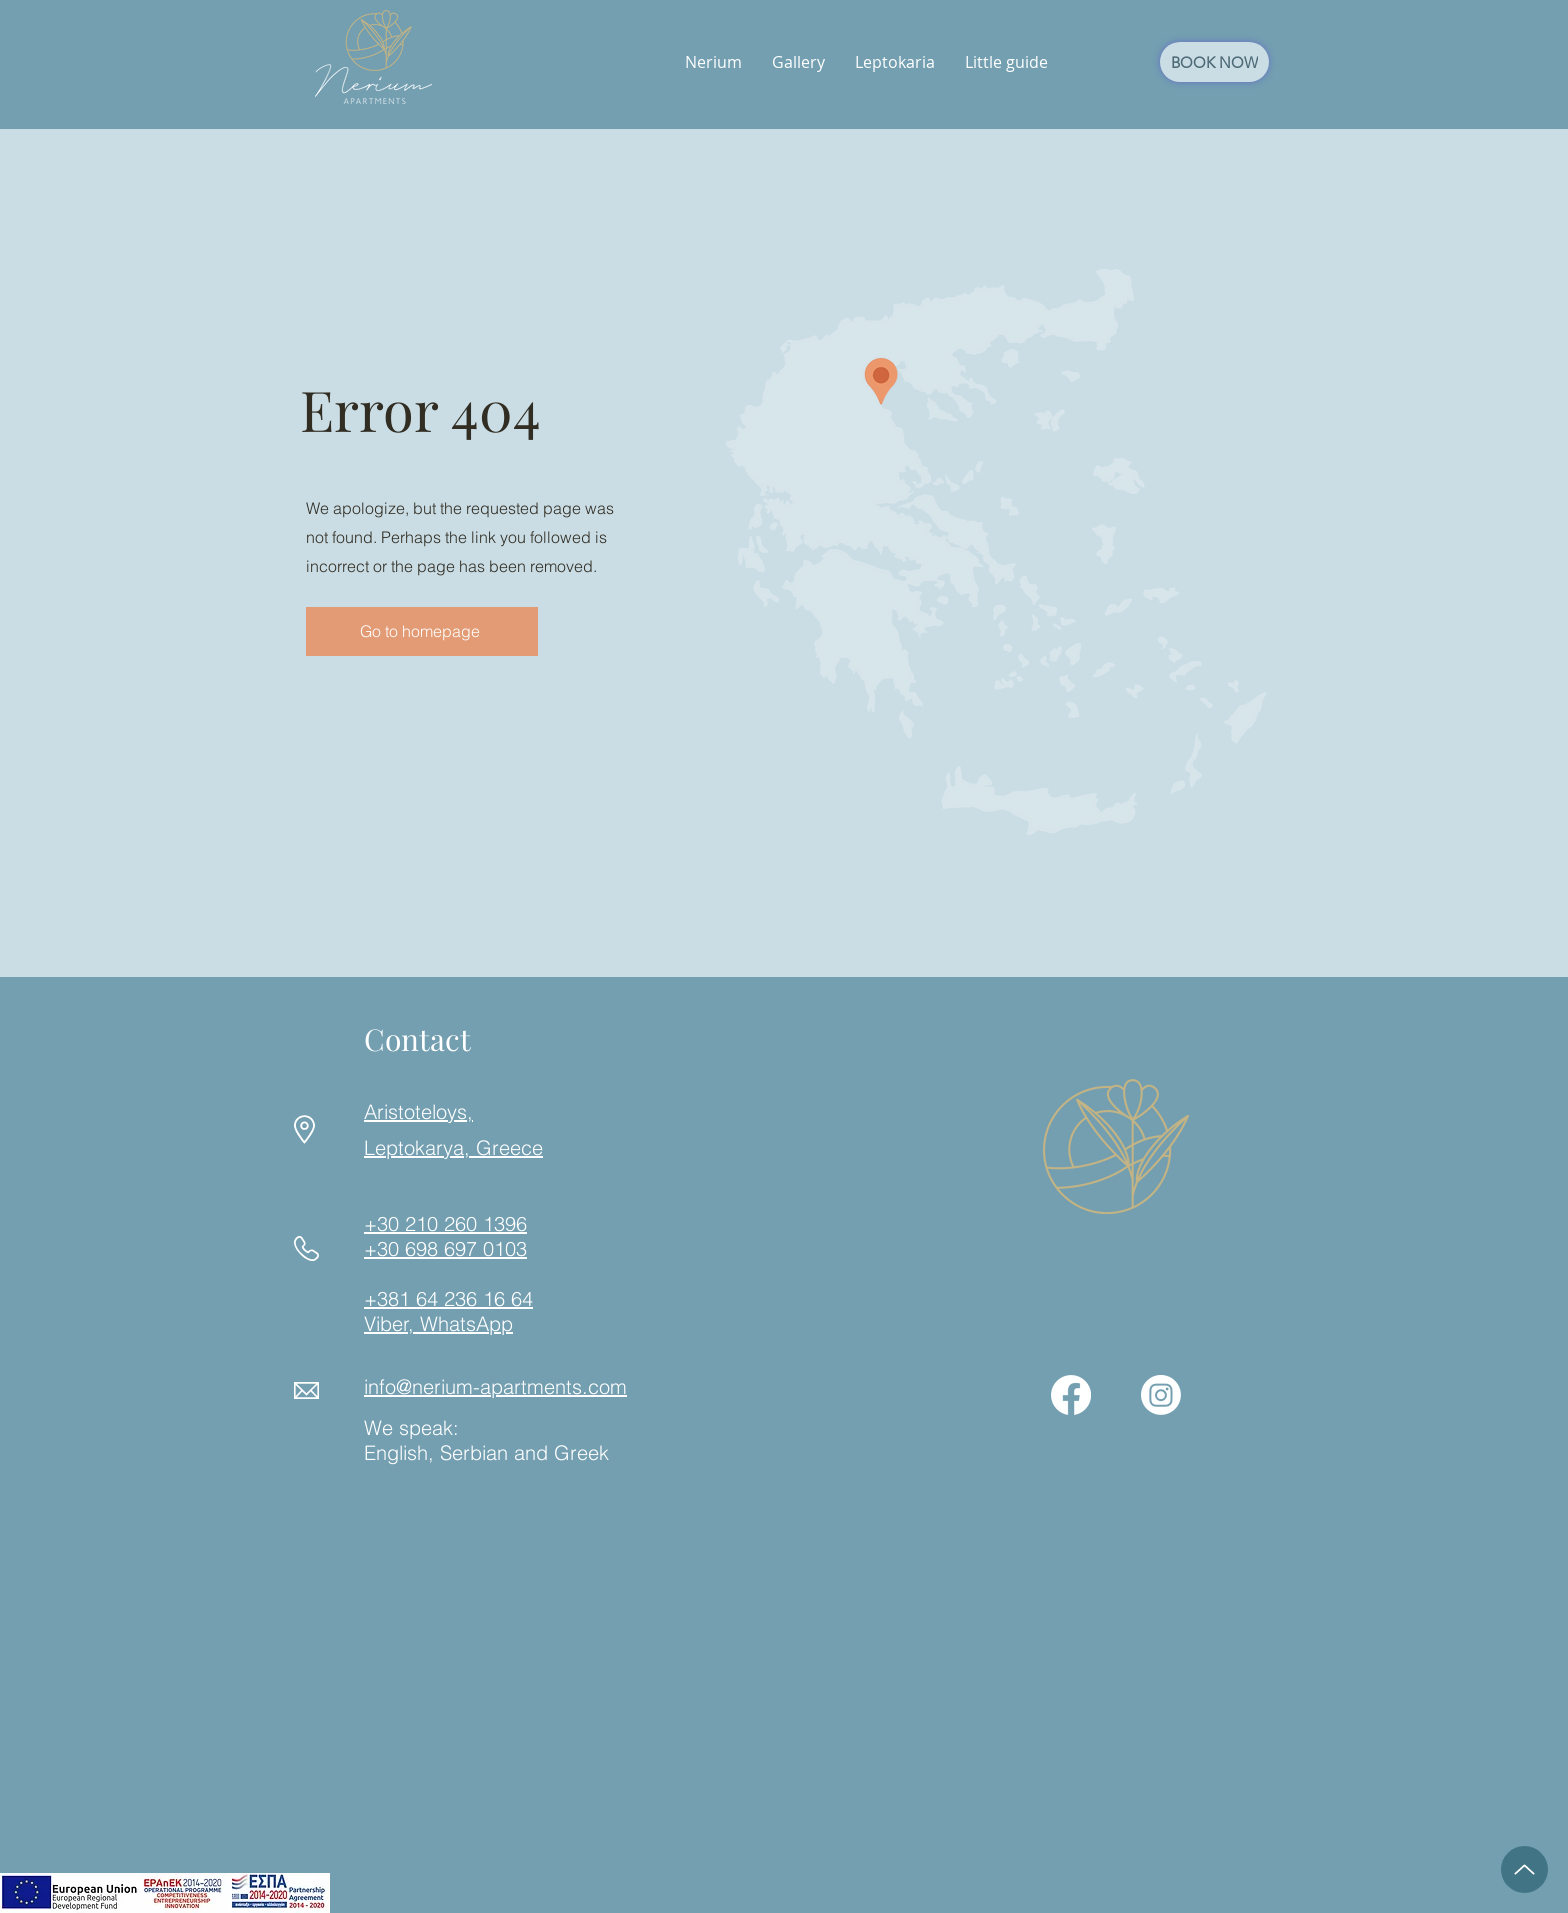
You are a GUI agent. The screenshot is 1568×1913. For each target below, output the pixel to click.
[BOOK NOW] (1214, 62)
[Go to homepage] (422, 631)
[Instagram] (1161, 1395)
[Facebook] (1071, 1395)
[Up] (1524, 1869)
